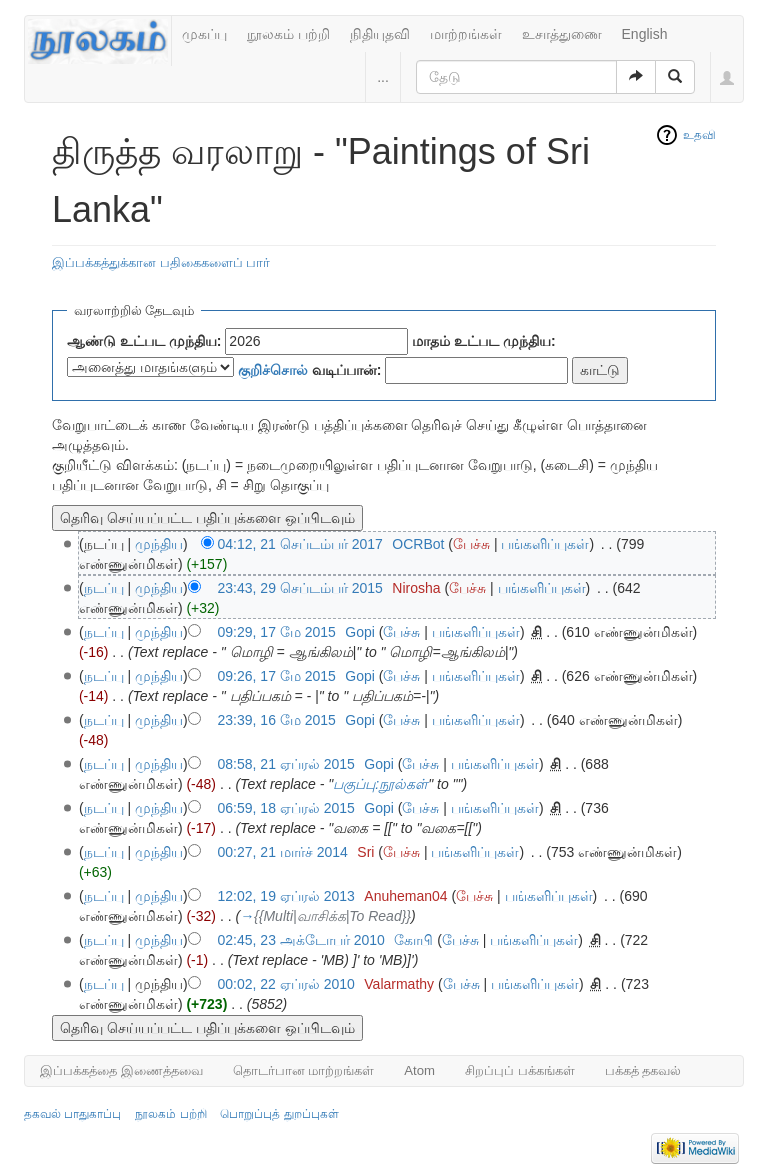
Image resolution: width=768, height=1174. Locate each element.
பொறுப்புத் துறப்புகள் (279, 1114)
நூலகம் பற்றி (288, 34)
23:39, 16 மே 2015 (277, 720)
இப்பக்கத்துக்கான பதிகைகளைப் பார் (161, 262)
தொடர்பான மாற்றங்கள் (304, 1070)
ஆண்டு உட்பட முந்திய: (144, 341)
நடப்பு (104, 588)
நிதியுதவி (380, 34)
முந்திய (159, 544)
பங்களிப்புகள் (545, 544)
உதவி (699, 135)
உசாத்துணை (562, 34)
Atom (419, 1070)
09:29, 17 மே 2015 (277, 632)
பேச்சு (471, 544)
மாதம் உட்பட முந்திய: (483, 341)
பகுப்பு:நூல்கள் (380, 784)
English (645, 34)
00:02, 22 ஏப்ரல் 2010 (286, 984)
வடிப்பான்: (310, 370)
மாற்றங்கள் (466, 34)
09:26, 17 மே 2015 (277, 676)
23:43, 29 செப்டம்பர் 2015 (300, 588)
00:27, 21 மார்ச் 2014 (283, 852)
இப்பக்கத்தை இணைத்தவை (121, 1070)
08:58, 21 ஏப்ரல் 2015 (286, 764)
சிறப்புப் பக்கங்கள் (520, 1070)
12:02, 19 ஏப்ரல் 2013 (286, 896)
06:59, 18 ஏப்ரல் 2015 (286, 808)
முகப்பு (204, 34)
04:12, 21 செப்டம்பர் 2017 (300, 544)
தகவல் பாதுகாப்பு (72, 1114)
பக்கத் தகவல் (643, 1070)
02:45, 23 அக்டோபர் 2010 (301, 940)
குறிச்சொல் (273, 370)
